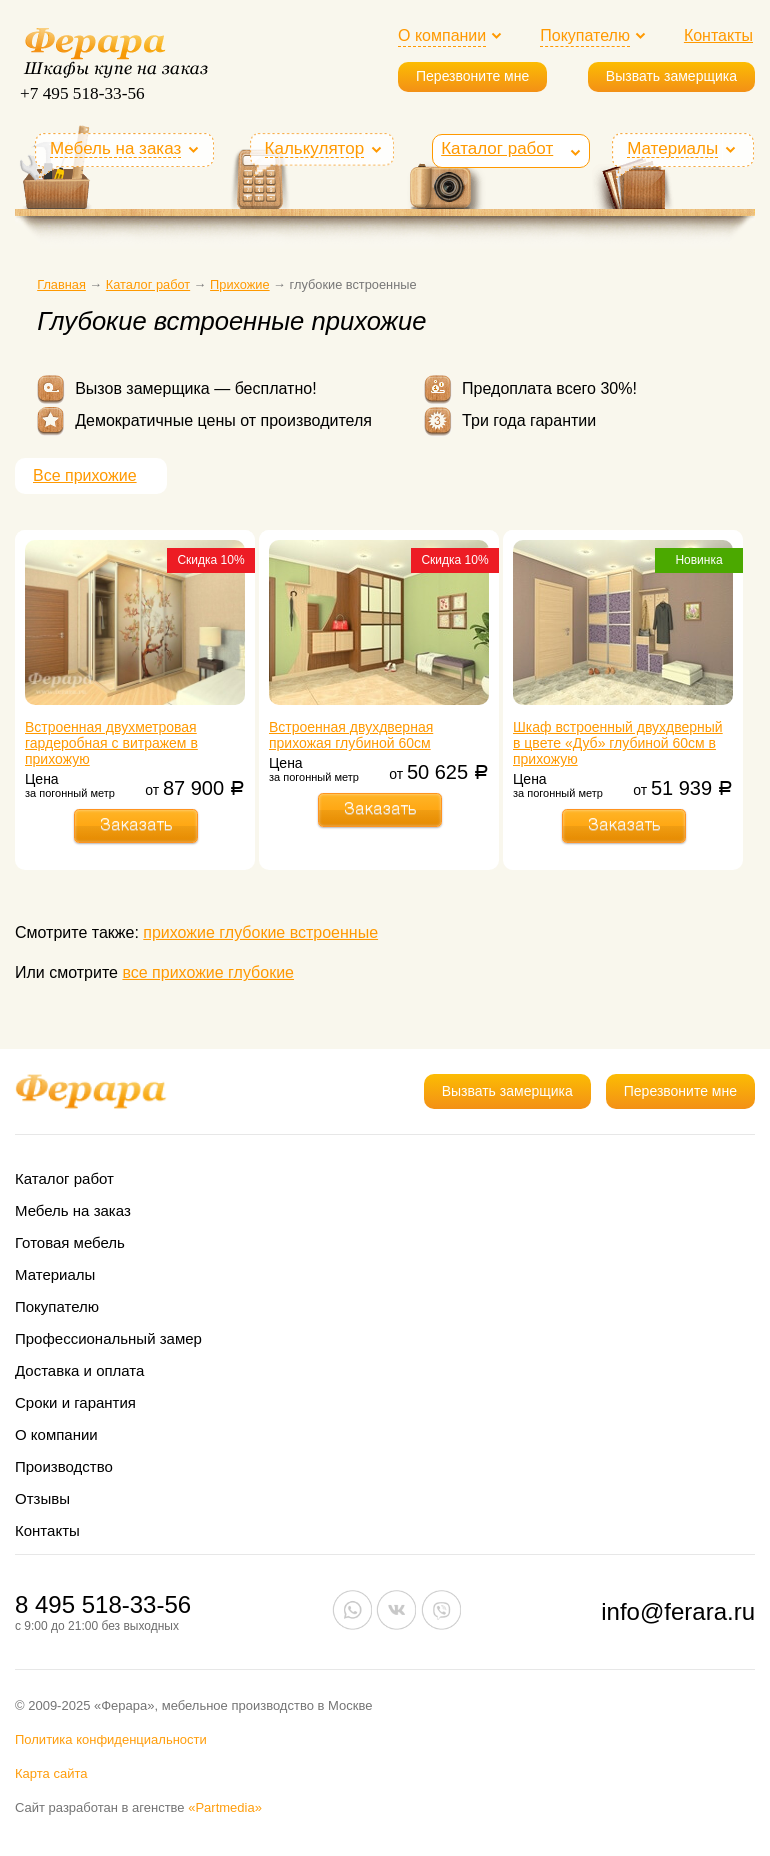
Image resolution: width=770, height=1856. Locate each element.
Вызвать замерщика (671, 76)
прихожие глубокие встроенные (260, 932)
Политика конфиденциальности (111, 1739)
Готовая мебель (70, 1242)
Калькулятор (315, 149)
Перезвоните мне (472, 76)
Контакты (718, 35)
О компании (442, 35)
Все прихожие (85, 475)
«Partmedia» (225, 1807)
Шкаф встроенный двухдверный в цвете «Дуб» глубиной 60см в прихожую (618, 743)
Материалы (672, 149)
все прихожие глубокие (208, 972)
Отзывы (42, 1498)
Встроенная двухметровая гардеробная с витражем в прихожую (111, 743)
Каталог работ (497, 148)
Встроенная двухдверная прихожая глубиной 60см (351, 735)
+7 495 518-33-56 (82, 93)
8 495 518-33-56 (103, 1604)
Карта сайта (51, 1773)
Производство (64, 1466)
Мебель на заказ (115, 149)
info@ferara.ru (678, 1611)
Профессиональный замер (108, 1338)
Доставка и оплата (79, 1370)
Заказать (136, 826)
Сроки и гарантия (75, 1402)
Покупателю (585, 35)
